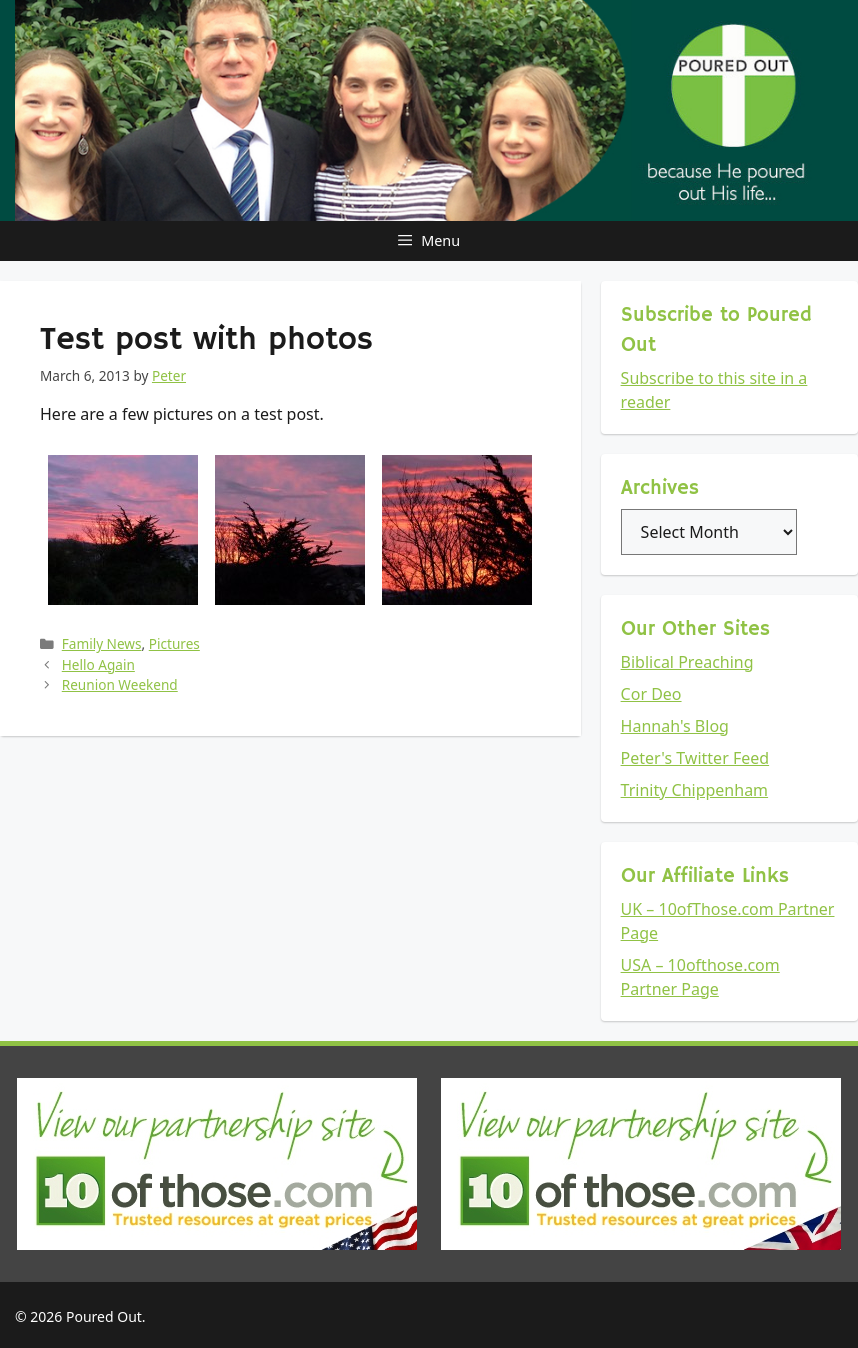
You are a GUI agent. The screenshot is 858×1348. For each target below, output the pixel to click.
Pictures (174, 643)
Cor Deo (651, 694)
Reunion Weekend (120, 684)
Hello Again (98, 664)
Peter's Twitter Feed (695, 758)
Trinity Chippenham (695, 790)
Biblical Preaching (687, 662)
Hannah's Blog (675, 726)
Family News (102, 643)
